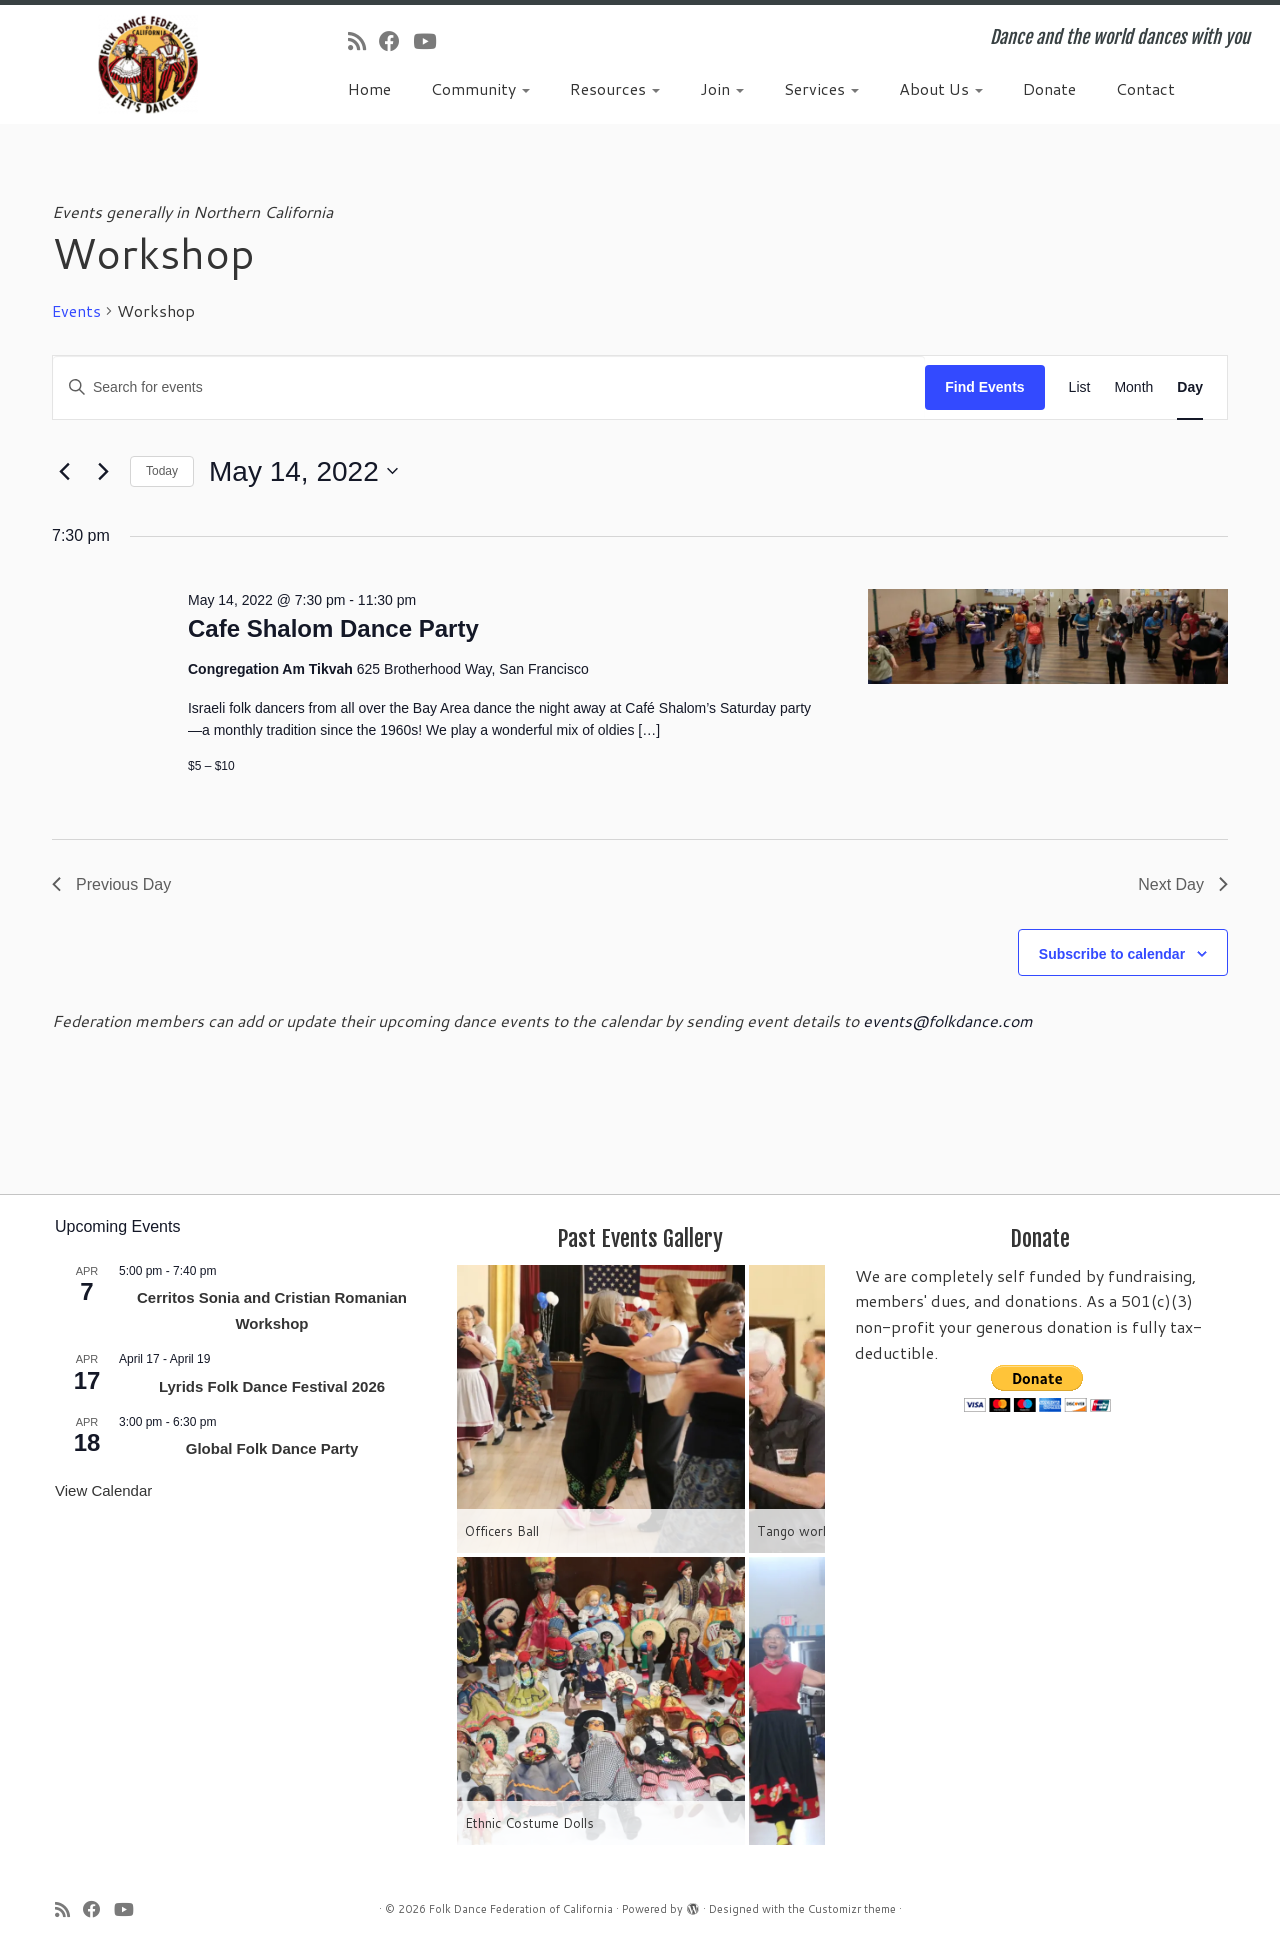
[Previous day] (64, 471)
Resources (615, 88)
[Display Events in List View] (1080, 387)
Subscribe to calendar (1112, 954)
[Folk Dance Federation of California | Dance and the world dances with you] (147, 64)
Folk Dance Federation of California (521, 1909)
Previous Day (111, 884)
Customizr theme (852, 1909)
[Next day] (103, 471)
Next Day (1183, 884)
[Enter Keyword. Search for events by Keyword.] (489, 387)
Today (162, 471)
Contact (1145, 88)
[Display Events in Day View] (1190, 387)
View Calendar (103, 1490)
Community (480, 88)
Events (76, 311)
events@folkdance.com (948, 1020)
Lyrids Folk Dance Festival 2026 (272, 1386)
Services (821, 88)
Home (369, 88)
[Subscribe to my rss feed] (363, 41)
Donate (1049, 88)
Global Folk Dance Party (272, 1448)
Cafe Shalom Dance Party (333, 628)
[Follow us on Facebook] (396, 41)
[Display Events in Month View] (1133, 387)
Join (722, 88)
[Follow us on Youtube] (431, 41)
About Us (941, 88)
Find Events (984, 387)
